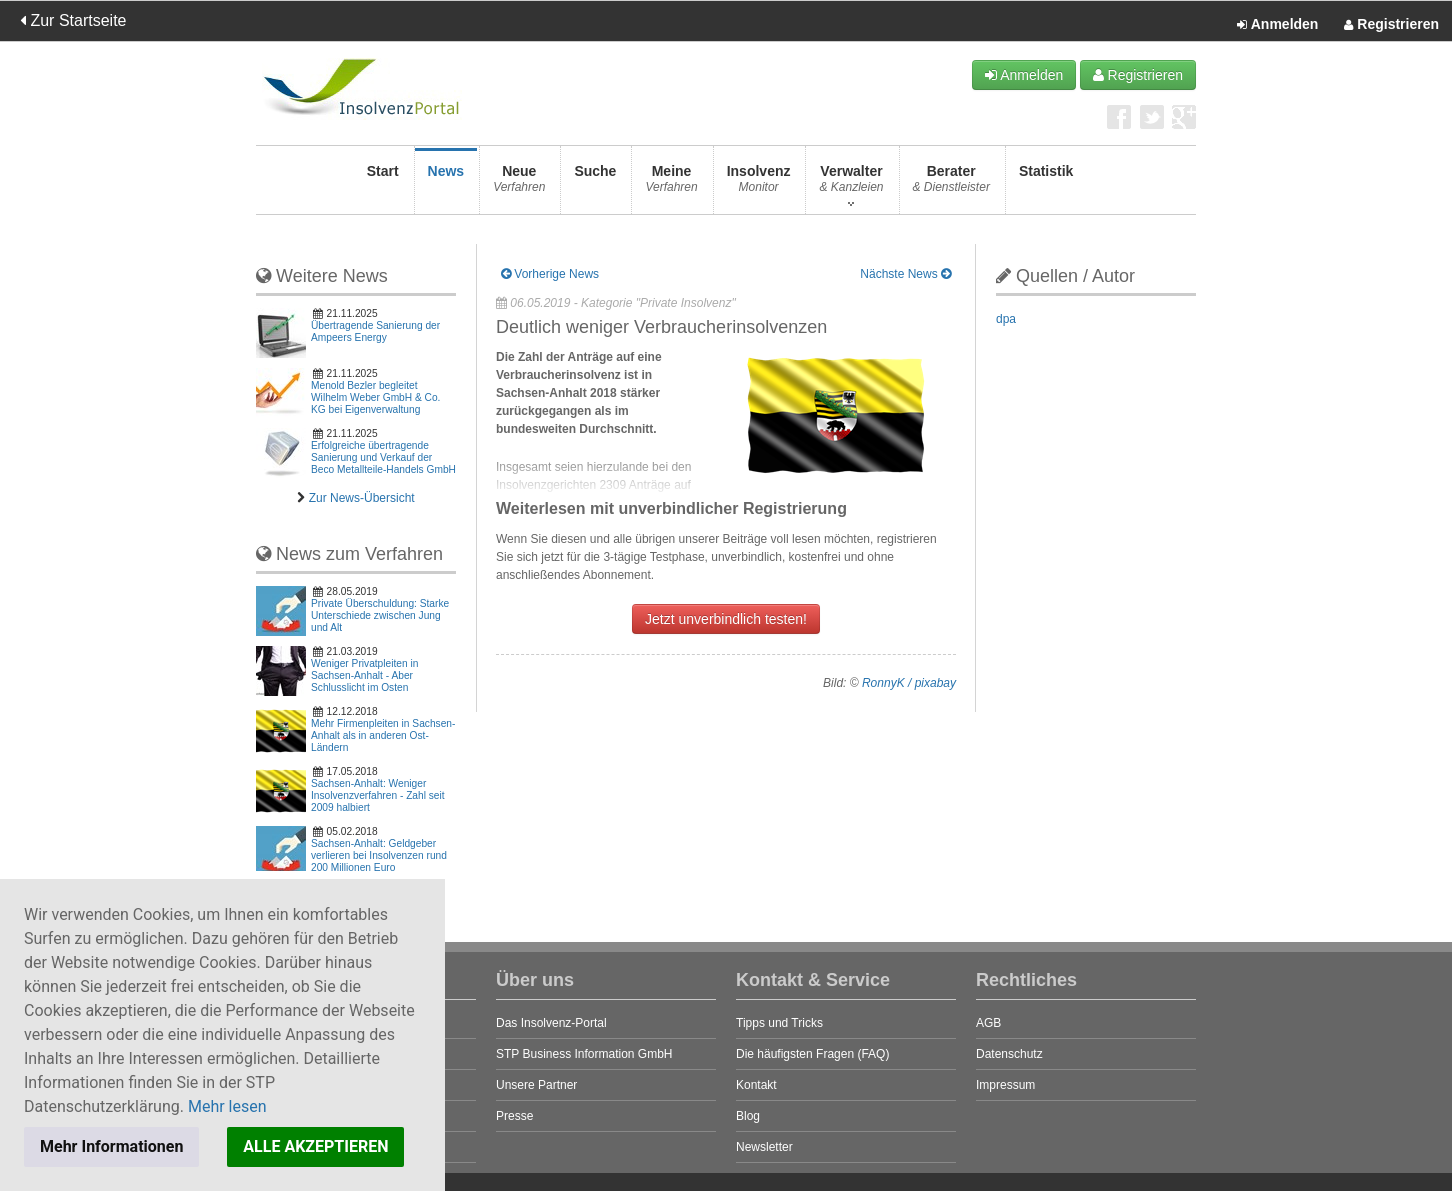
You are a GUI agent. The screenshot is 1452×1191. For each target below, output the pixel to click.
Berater (951, 184)
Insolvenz (759, 184)
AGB (988, 1023)
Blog (748, 1116)
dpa (1006, 319)
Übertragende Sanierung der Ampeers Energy (375, 331)
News (446, 184)
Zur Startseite (73, 20)
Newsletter (764, 1147)
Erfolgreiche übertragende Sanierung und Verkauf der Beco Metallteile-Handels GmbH (383, 457)
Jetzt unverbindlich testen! (726, 619)
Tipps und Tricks (779, 1023)
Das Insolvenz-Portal (551, 1023)
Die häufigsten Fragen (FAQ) (812, 1054)
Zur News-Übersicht (362, 498)
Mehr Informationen (111, 1146)
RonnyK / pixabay (909, 683)
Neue (519, 184)
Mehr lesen (227, 1106)
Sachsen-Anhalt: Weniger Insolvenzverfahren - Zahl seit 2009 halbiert (378, 795)
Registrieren (1391, 25)
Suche (595, 184)
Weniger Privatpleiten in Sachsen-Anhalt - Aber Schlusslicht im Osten (364, 675)
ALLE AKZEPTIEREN (315, 1146)
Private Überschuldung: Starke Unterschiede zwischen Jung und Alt (380, 615)
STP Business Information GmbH (584, 1054)
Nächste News (905, 274)
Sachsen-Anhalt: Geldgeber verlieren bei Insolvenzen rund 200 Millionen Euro (379, 855)
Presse (514, 1116)
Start (383, 184)
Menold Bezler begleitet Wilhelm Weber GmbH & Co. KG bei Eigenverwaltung (375, 397)
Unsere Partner (536, 1085)
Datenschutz (1009, 1054)
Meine (671, 184)
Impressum (1005, 1085)
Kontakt (756, 1085)
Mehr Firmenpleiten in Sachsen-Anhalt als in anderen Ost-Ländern (383, 735)
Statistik (1046, 184)
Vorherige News (550, 274)
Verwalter (851, 184)
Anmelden (1277, 25)
